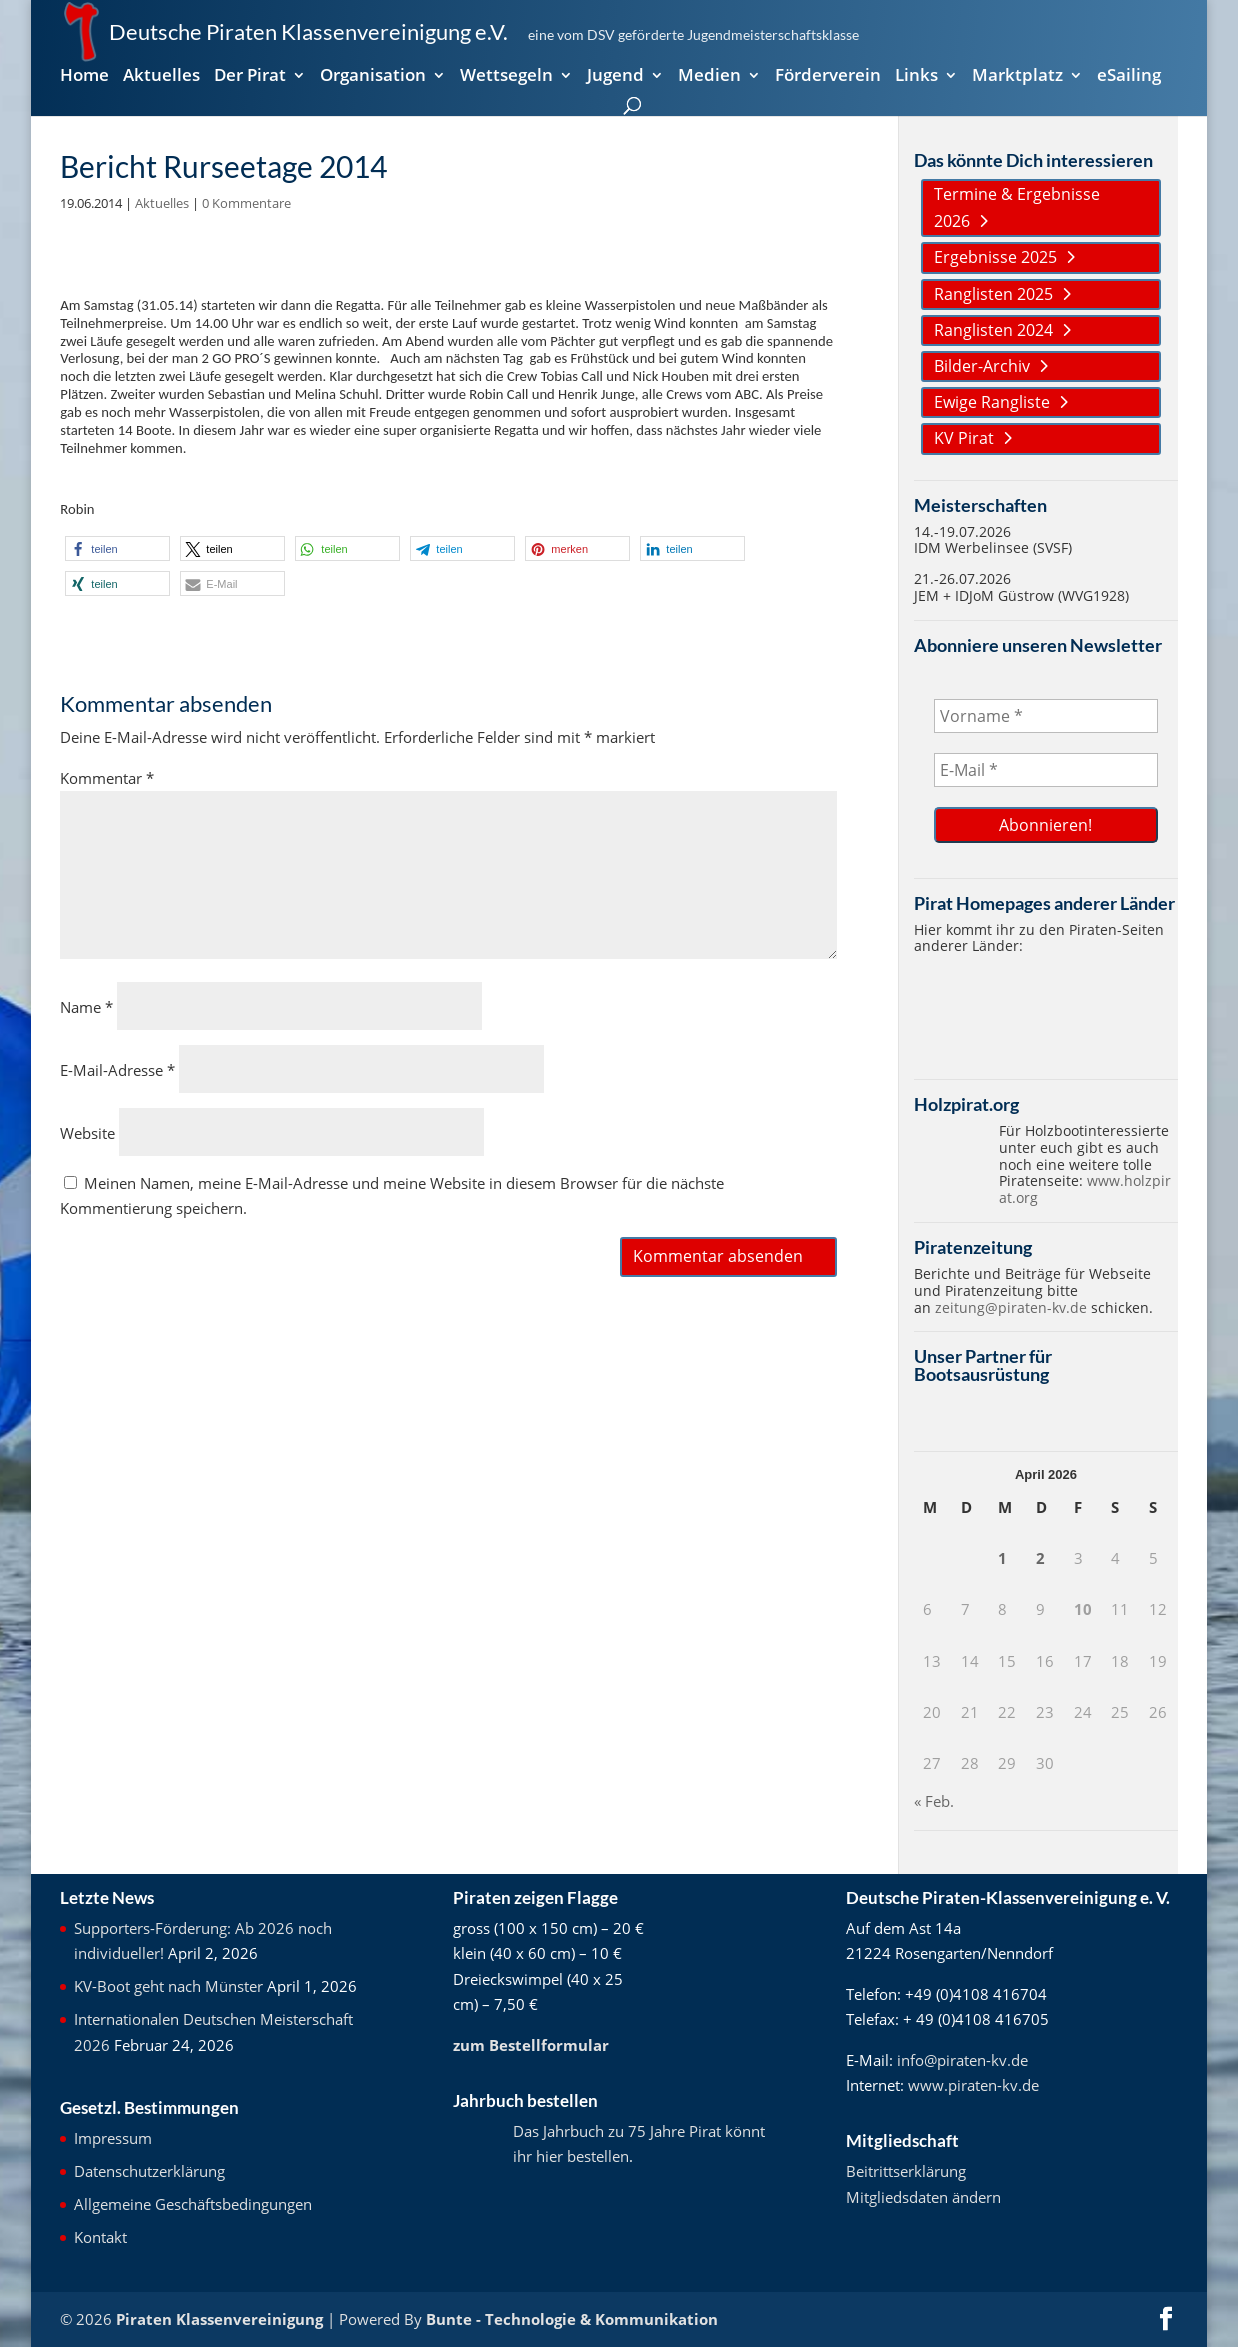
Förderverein (828, 77)
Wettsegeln (506, 77)
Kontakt (100, 2237)
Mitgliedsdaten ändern (923, 2197)
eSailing (1129, 77)
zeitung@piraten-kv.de (1011, 1307)
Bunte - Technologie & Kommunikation (572, 2319)
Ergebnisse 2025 (995, 257)
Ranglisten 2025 (993, 294)
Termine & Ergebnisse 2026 (1017, 207)
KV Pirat (964, 438)
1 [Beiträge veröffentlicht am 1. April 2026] (1002, 1558)
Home (84, 77)
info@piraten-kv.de (962, 2060)
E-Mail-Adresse (117, 1070)
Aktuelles (161, 77)
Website (87, 1133)
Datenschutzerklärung (149, 2171)
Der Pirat (250, 77)
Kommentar (107, 778)
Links (916, 77)
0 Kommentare (246, 203)
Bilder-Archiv (982, 366)
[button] (117, 548)
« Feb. (934, 1801)
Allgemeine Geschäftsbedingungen (193, 2204)
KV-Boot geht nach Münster (168, 1986)
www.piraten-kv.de (973, 2085)
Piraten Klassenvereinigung (219, 2319)
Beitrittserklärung (906, 2171)
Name (86, 1007)
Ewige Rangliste (992, 402)
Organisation (373, 77)
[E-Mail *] (1045, 770)
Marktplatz (1017, 77)
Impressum (113, 2138)
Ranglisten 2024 (993, 330)
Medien (709, 77)
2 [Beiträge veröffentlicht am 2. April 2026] (1040, 1558)
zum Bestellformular (531, 2045)
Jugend (615, 77)
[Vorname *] (1045, 716)
